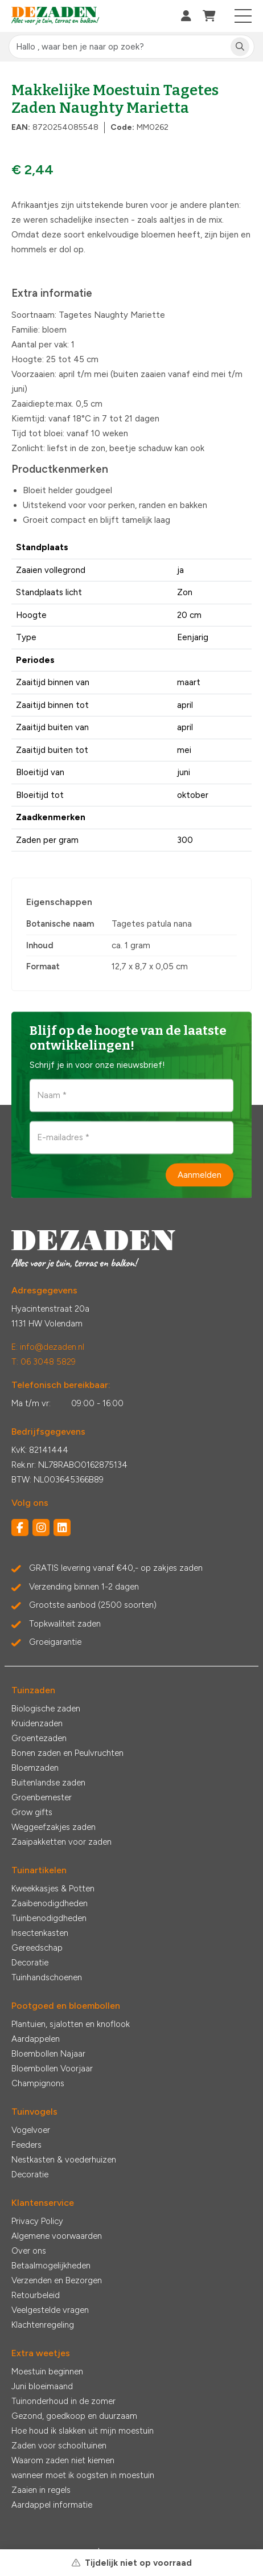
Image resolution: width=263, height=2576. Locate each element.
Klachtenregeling (42, 2325)
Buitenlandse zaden (48, 1783)
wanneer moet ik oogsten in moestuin (82, 2475)
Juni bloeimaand (42, 2386)
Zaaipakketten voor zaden (61, 1842)
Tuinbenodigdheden (49, 1918)
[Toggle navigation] (243, 16)
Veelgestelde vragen (50, 2310)
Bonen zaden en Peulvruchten (67, 1753)
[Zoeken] (240, 47)
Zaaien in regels (41, 2490)
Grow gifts (31, 1812)
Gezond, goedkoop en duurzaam (74, 2416)
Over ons (28, 2251)
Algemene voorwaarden (56, 2236)
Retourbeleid (35, 2295)
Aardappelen (35, 2039)
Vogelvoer (30, 2130)
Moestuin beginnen (47, 2371)
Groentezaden (39, 1738)
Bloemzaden (35, 1768)
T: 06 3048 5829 (43, 1362)
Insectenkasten (39, 1933)
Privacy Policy (37, 2221)
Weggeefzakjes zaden (53, 1827)
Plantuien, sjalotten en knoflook (70, 2024)
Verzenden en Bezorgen (56, 2280)
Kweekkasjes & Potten (52, 1888)
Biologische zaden (45, 1708)
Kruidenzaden (37, 1723)
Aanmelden (199, 1174)
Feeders (26, 2145)
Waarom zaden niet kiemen (62, 2460)
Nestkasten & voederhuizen (63, 2160)
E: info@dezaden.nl (47, 1347)
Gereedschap (37, 1948)
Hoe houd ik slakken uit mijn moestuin (82, 2431)
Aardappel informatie (51, 2505)
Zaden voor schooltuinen (58, 2445)
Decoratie (29, 1962)
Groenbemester (41, 1797)
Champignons (37, 2083)
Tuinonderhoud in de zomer (63, 2401)
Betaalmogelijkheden (51, 2265)
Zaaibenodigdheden (49, 1903)
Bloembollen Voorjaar (52, 2068)
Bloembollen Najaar (48, 2054)
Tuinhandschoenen (46, 1977)
